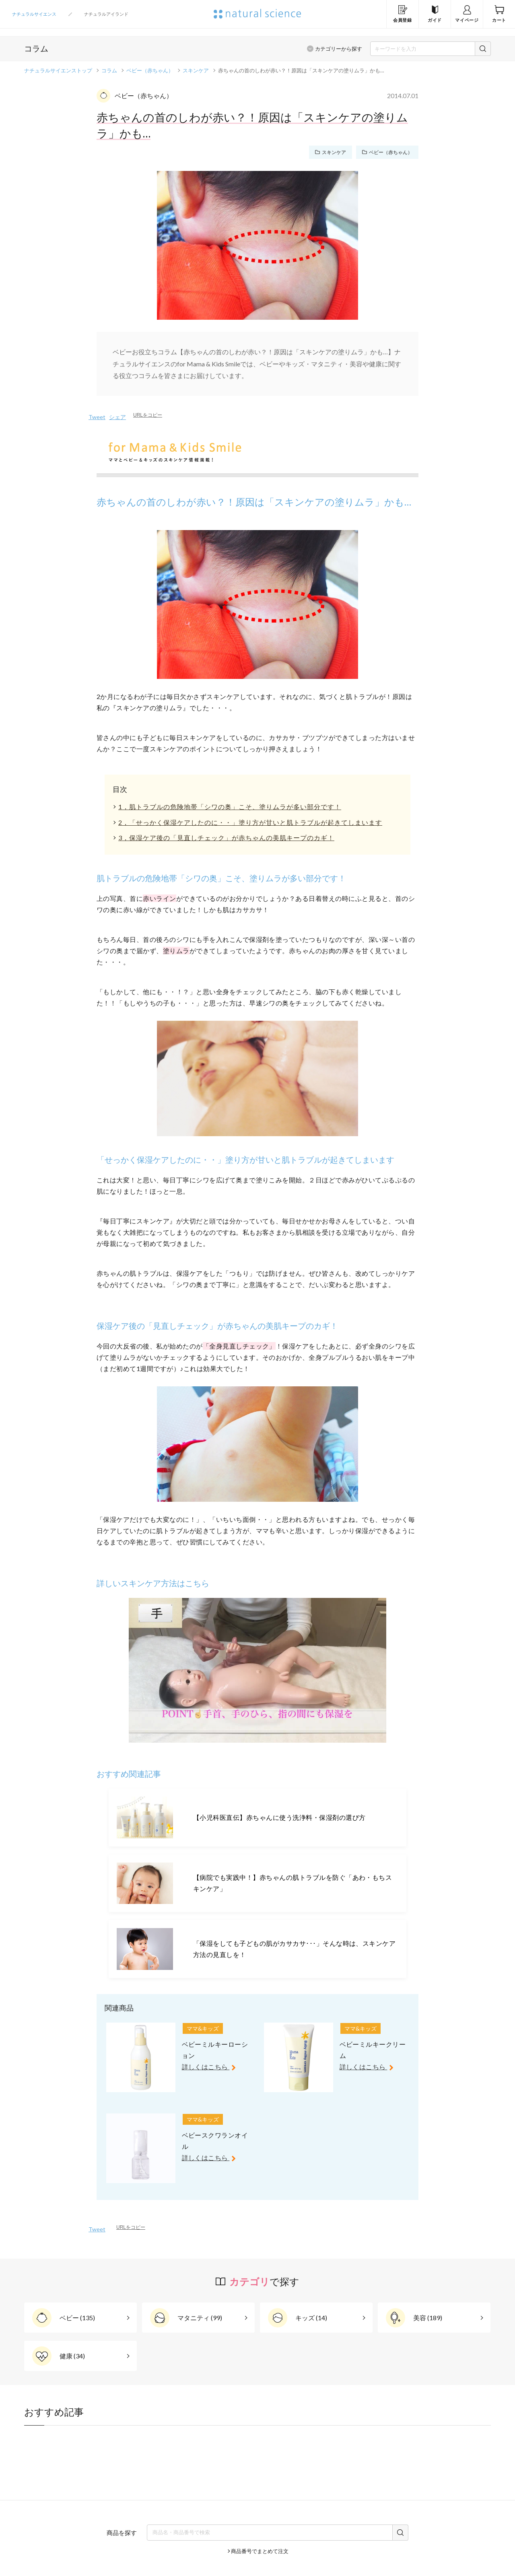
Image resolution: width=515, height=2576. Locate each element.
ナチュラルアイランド (106, 13)
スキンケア (196, 70)
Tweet (97, 416)
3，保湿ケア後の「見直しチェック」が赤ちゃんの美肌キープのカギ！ (226, 837)
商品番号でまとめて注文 (259, 2551)
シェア (117, 416)
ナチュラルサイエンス (34, 13)
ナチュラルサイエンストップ (58, 70)
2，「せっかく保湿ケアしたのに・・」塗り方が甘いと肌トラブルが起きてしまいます (250, 822)
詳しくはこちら (211, 2066)
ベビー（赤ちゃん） (149, 70)
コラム (109, 70)
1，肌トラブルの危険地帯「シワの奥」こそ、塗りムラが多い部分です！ (229, 806)
